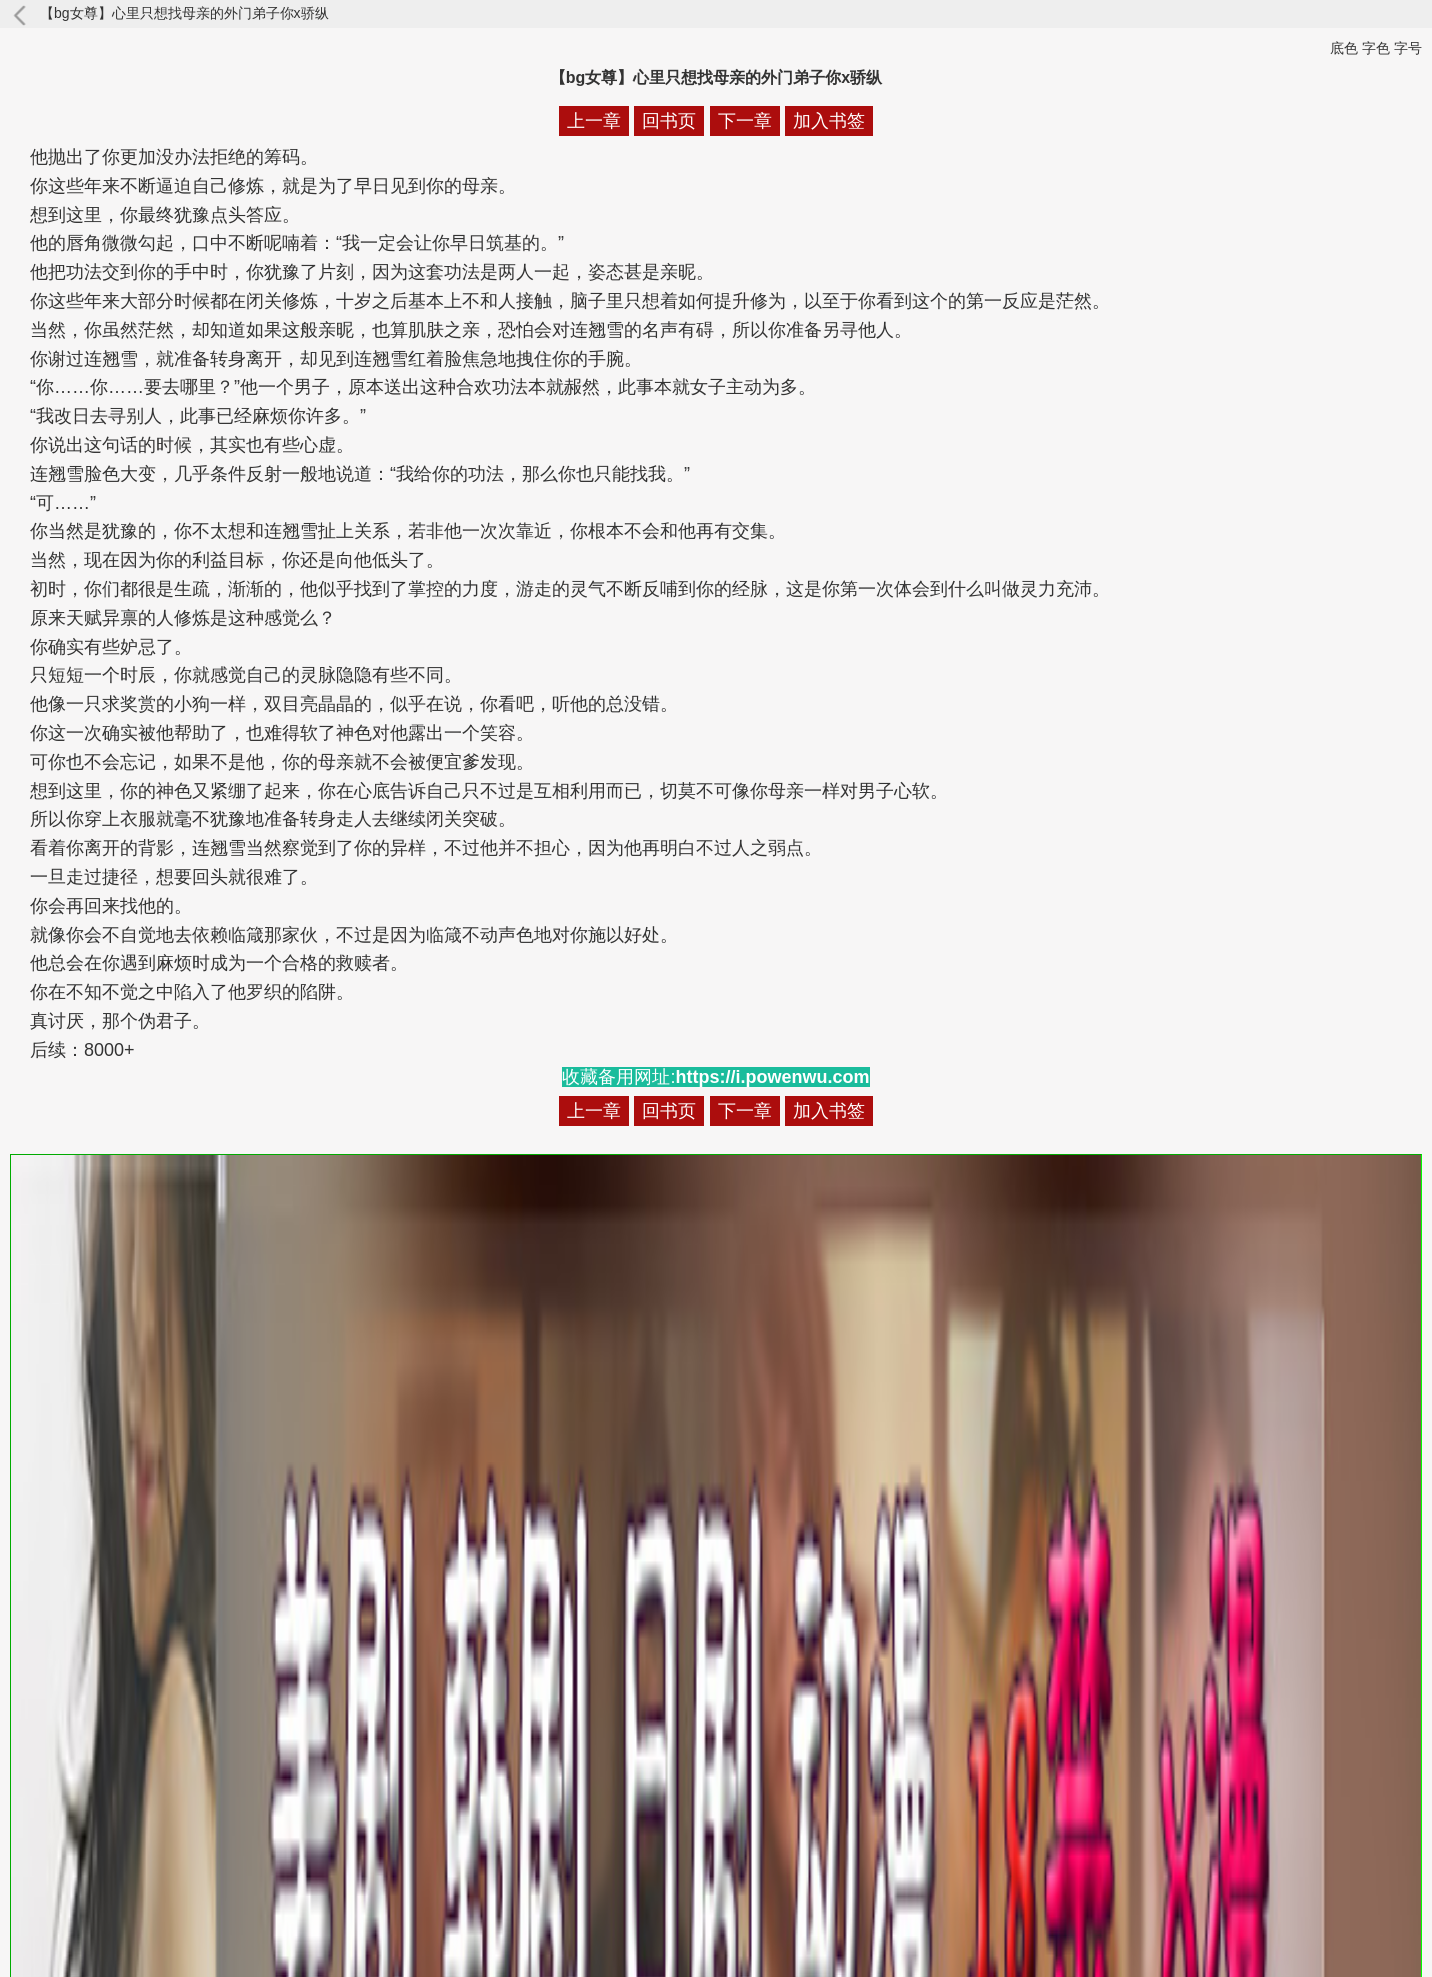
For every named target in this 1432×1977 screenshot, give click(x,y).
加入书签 (829, 121)
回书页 (669, 121)
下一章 (745, 121)
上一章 (594, 121)
